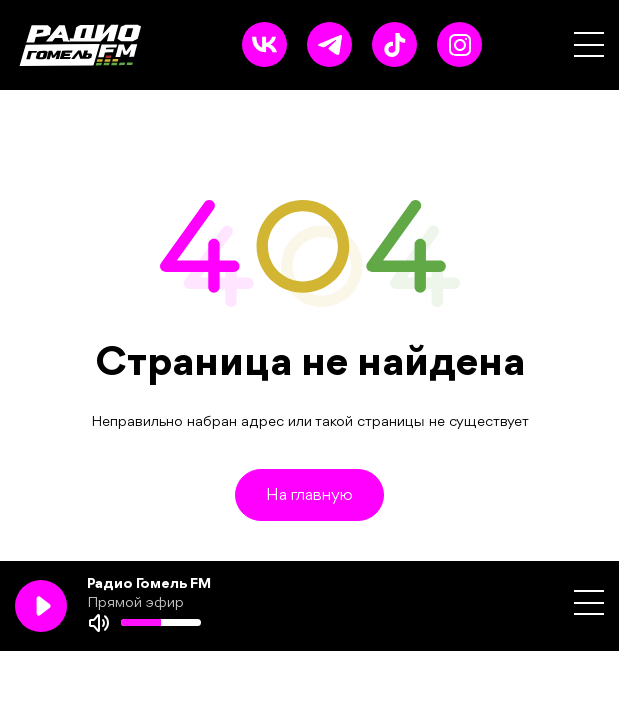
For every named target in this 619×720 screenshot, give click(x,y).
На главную (309, 495)
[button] (589, 44)
